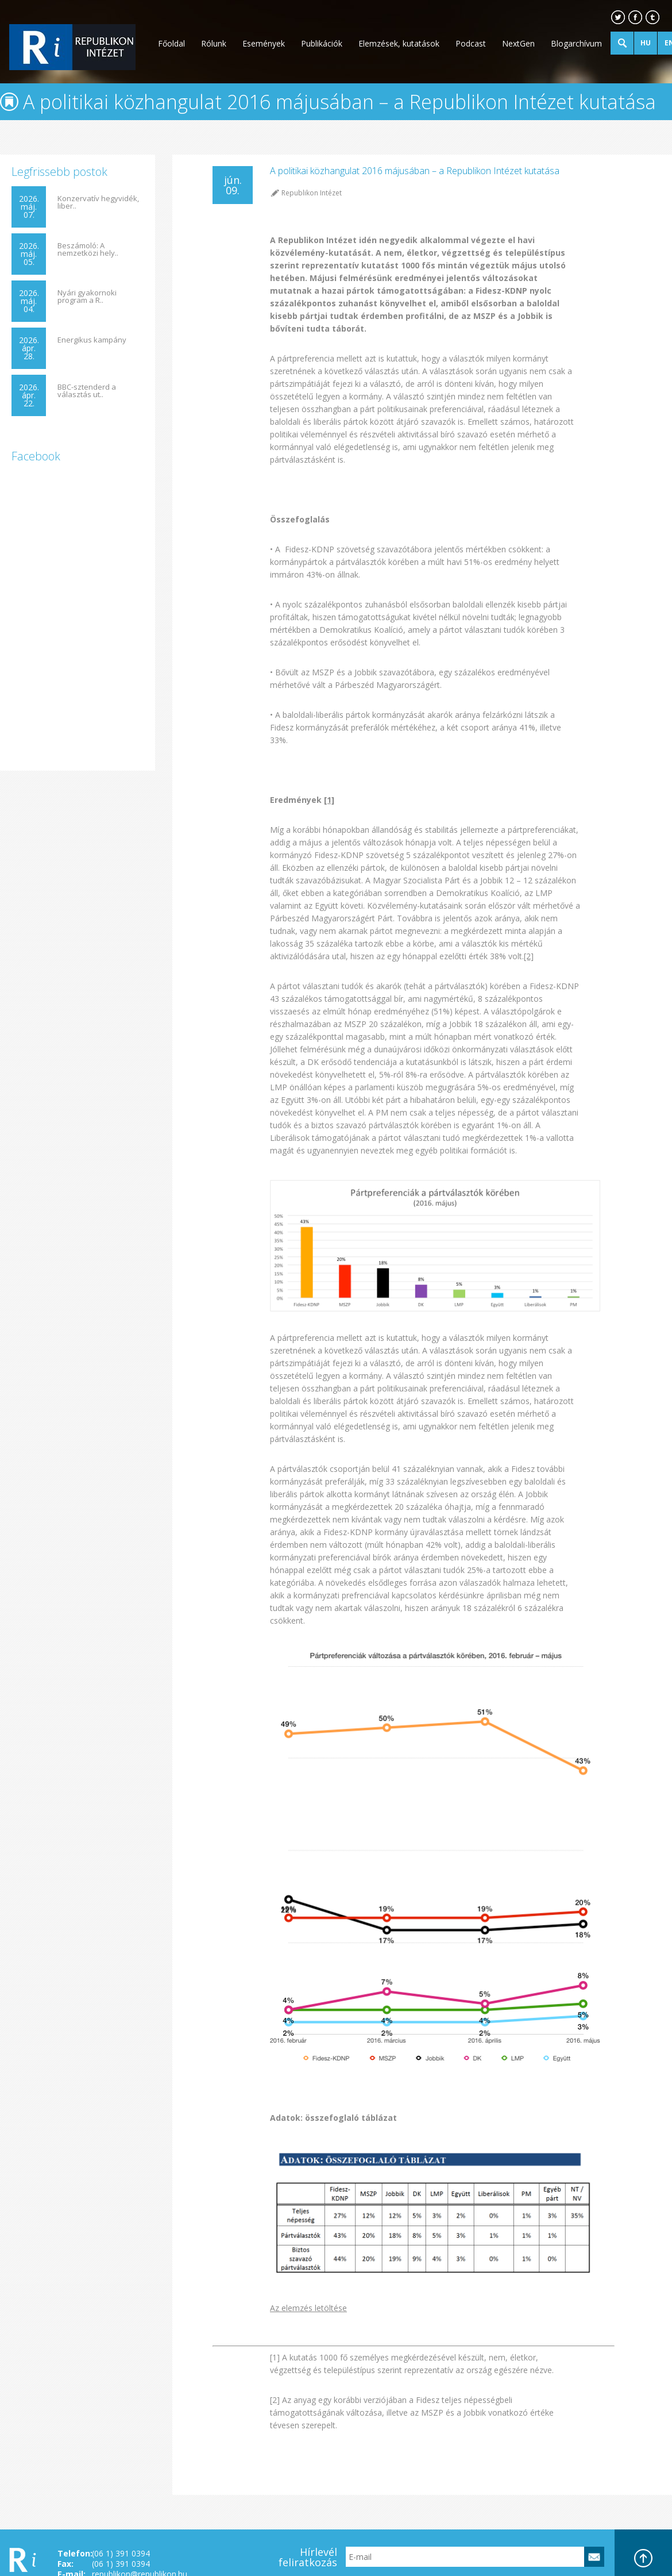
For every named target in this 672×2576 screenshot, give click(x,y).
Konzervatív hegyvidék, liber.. (98, 202)
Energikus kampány (91, 340)
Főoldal (171, 43)
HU (645, 43)
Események (263, 43)
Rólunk (213, 43)
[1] (329, 799)
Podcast (470, 43)
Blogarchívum (576, 43)
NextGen (518, 43)
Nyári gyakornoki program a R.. (87, 296)
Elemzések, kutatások (398, 43)
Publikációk (321, 43)
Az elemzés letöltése (308, 2307)
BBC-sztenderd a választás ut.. (86, 390)
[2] (529, 956)
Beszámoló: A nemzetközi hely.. (87, 249)
